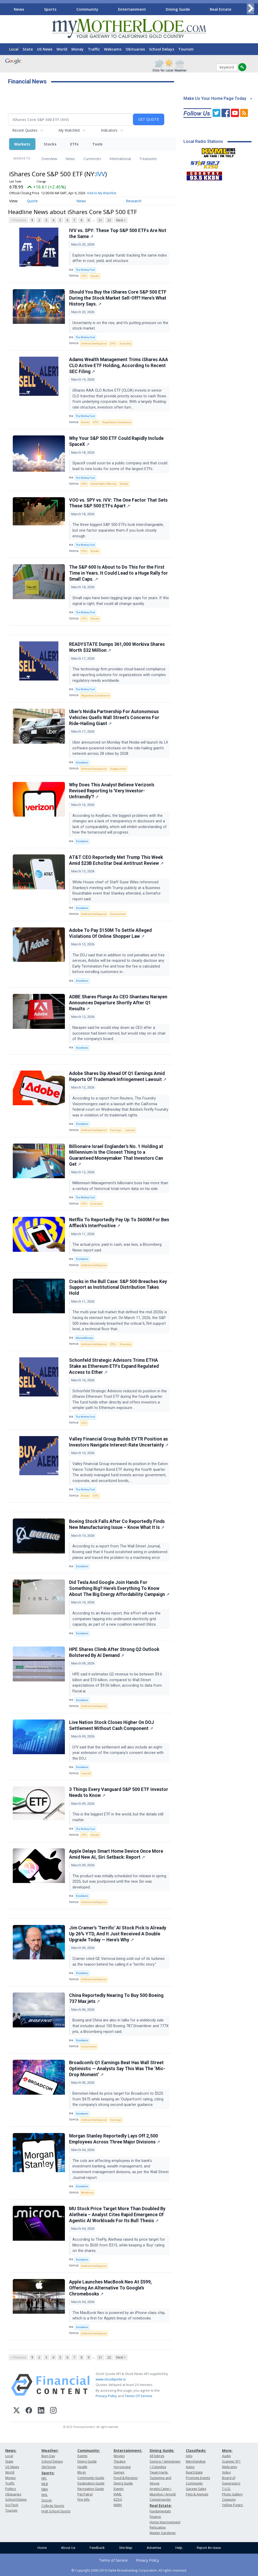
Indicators (109, 130)
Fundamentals (160, 2511)
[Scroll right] (250, 8)
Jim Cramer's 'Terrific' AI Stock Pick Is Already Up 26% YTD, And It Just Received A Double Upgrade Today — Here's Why (117, 1933)
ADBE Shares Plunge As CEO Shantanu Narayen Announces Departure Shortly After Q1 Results (118, 1002)
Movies (119, 2456)
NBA (44, 2489)
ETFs (74, 144)
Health (82, 2467)
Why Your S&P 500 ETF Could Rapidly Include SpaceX (116, 441)
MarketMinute (84, 1337)
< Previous (18, 220)
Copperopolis (160, 2499)
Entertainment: (128, 2450)
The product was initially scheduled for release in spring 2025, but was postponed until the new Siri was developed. (119, 1882)
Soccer (46, 2500)
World (62, 49)
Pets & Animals (197, 2494)
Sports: (47, 2472)
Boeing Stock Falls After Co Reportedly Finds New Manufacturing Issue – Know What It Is (117, 1524)
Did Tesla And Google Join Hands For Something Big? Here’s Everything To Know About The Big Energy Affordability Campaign (119, 1588)
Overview (49, 158)
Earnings (115, 1130)
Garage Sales (196, 2489)
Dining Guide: (162, 2450)
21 (100, 220)
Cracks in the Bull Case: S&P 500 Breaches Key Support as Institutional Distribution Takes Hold (118, 1287)
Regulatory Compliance (117, 422)
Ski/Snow (48, 2467)
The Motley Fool (85, 269)
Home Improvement (165, 2522)
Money (77, 49)
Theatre (120, 2461)
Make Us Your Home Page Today (214, 98)
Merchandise (196, 2461)
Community (87, 9)
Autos (190, 2467)
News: (10, 2450)
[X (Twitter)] (16, 2411)
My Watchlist (69, 130)
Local (14, 49)
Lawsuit (130, 1130)
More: (227, 2450)
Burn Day (48, 2456)
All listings (157, 2456)
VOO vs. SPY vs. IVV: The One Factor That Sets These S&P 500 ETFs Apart (118, 503)
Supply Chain (118, 768)
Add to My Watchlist (101, 193)
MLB (44, 2484)
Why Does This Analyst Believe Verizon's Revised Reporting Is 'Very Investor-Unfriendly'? (111, 790)
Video (226, 2472)
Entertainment (132, 9)
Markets (22, 144)
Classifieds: (196, 2450)
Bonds (85, 422)
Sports (50, 9)
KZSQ (118, 2499)
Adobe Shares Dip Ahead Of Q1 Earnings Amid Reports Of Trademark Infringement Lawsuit (117, 1076)
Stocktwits (82, 762)
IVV (100, 173)
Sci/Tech (11, 2505)
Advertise (154, 2548)
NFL (44, 2478)
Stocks (50, 144)
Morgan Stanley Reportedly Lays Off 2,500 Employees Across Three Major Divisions (114, 2138)
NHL (44, 2495)
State (28, 49)
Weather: (50, 2450)
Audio (226, 2456)
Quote (32, 200)
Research (134, 200)
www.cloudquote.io (111, 2379)
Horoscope (122, 2467)
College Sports (52, 2506)
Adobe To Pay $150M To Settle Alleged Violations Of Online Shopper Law (110, 933)
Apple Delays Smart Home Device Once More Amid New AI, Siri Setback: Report (116, 1854)
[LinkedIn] (41, 2411)
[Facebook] (28, 2411)
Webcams (112, 49)
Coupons (229, 2499)
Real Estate (220, 9)
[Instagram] (53, 2411)
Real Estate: (161, 2505)
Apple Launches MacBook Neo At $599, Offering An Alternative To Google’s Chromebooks (110, 2287)
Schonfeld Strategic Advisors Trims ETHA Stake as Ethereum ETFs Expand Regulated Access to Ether (114, 1366)
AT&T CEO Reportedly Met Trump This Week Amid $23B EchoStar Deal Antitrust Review (116, 860)
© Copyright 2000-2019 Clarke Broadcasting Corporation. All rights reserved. (129, 2570)
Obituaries (135, 49)
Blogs (81, 2472)
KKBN (118, 2505)
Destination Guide (91, 2483)
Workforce (87, 2192)
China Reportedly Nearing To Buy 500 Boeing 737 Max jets (116, 1998)
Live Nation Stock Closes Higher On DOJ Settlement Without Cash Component (111, 1725)
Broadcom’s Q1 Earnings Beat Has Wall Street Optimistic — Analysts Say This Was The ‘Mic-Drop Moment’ (117, 2068)
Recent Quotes (25, 130)
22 (109, 220)
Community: (88, 2450)
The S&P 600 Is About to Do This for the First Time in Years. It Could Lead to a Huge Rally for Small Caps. (118, 573)
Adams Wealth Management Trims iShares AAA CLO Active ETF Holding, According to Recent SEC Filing (118, 365)
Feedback (97, 2548)
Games (119, 2472)
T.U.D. (226, 2489)
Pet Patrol (85, 2494)
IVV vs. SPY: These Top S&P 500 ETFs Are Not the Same (117, 233)
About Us (68, 2548)
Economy (125, 343)
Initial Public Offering (103, 483)
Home (42, 2548)
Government (117, 914)
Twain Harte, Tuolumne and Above (160, 2478)
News (19, 9)
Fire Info (83, 2499)
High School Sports (55, 2511)
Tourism (186, 49)
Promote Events (198, 2478)
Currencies (92, 158)
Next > (121, 220)
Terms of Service (113, 2560)
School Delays (161, 49)
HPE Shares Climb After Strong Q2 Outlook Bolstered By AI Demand (114, 1652)
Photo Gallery (232, 2494)
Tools (97, 144)
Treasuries (148, 158)
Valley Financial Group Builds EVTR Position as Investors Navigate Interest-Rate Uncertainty (118, 1442)
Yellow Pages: (232, 2505)
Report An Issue (209, 2548)
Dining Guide (178, 9)
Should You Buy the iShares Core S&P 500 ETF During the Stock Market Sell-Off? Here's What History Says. (118, 298)
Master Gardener (163, 2533)
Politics (10, 2489)
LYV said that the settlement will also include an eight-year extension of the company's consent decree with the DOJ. (118, 1753)
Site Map (125, 2548)
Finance (155, 2516)
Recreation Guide (90, 2489)
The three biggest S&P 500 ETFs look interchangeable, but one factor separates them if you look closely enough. (118, 530)
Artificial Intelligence (94, 343)
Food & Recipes (126, 2478)
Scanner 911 (231, 2461)
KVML (118, 2494)
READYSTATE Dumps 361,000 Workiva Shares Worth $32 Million (117, 647)
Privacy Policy (106, 2395)
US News (44, 49)
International (120, 158)
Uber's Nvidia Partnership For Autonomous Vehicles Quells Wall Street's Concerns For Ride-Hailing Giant (114, 717)
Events (82, 2456)
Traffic (94, 49)
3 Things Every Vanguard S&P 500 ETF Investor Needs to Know (118, 1792)
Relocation (158, 2527)
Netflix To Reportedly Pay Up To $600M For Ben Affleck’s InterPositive (119, 1222)
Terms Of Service (138, 2395)
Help (178, 2548)
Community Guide (90, 2478)
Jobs (189, 2456)
